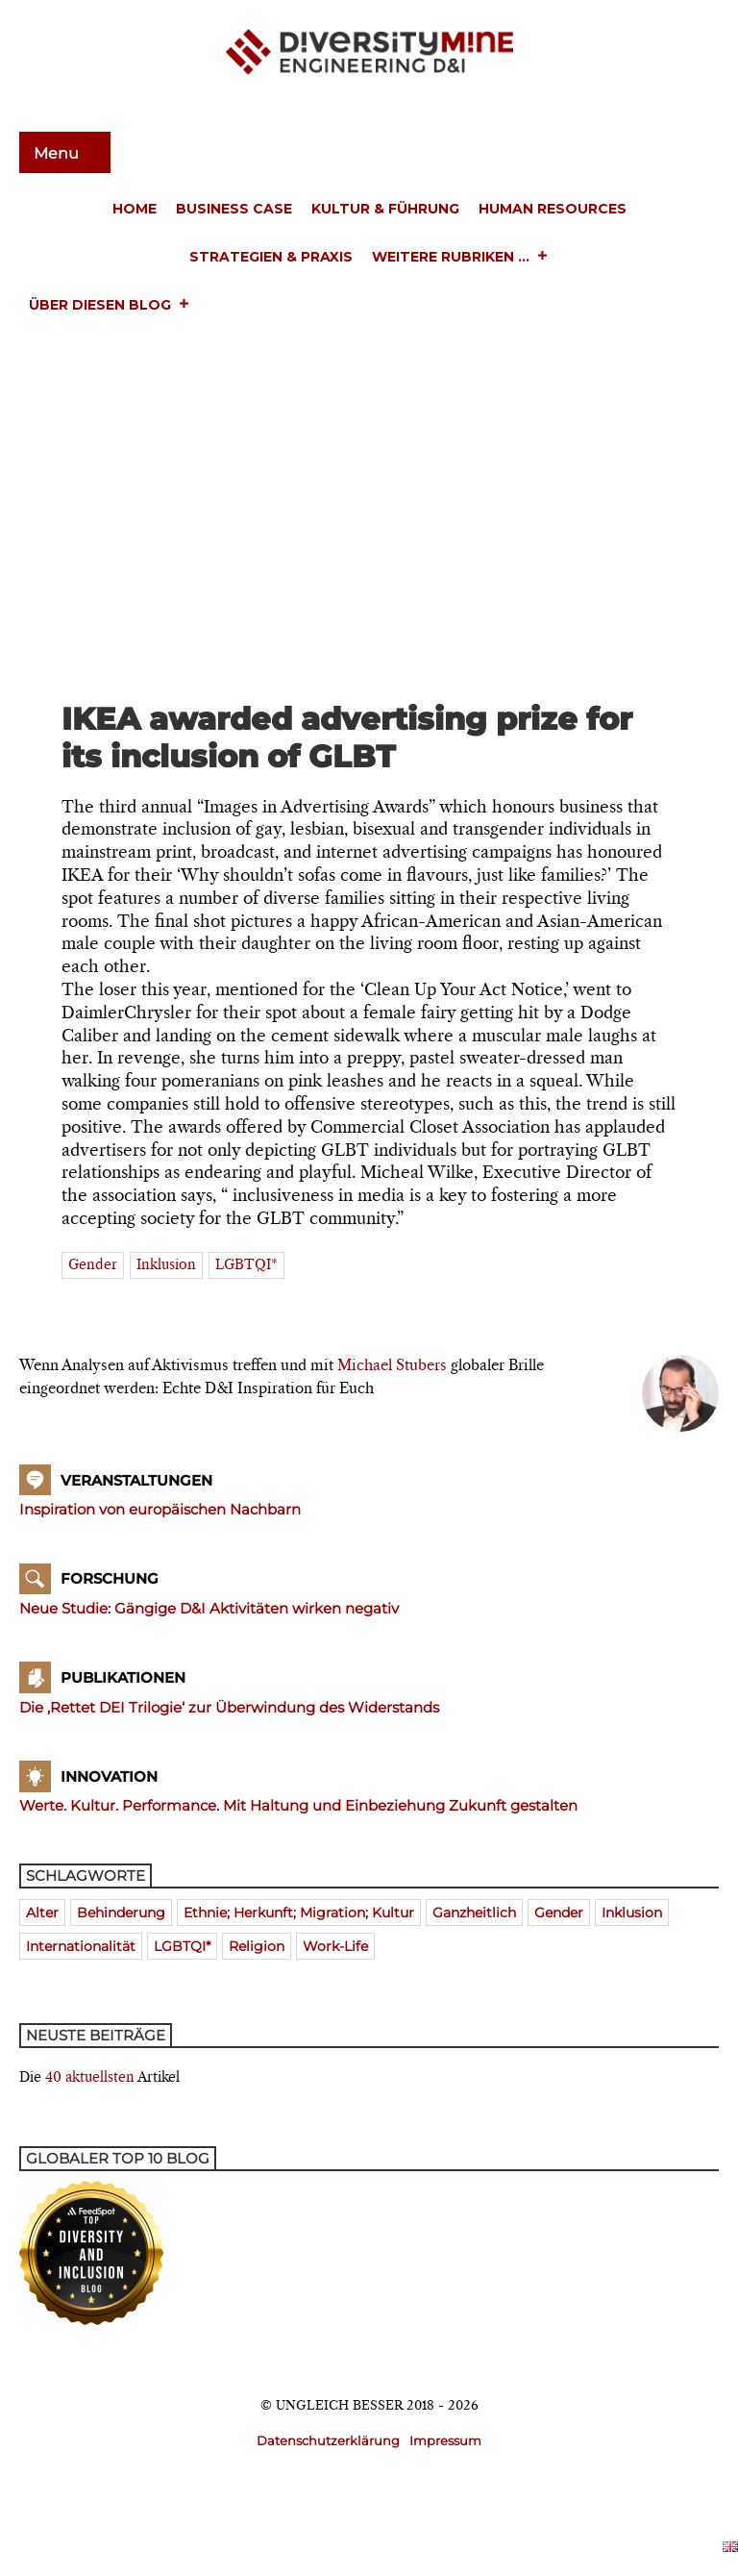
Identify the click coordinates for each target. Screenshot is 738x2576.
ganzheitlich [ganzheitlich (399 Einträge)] (474, 1912)
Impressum (445, 2440)
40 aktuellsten (90, 2078)
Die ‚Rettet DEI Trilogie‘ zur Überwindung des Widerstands (229, 1707)
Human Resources (553, 208)
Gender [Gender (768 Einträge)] (558, 1912)
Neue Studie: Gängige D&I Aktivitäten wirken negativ (209, 1608)
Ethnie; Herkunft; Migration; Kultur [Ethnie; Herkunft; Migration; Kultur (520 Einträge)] (299, 1912)
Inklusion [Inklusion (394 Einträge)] (632, 1912)
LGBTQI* (246, 1265)
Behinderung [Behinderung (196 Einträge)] (121, 1912)
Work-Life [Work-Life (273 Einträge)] (335, 1946)
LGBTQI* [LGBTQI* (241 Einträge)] (182, 1946)
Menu (58, 153)
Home (134, 208)
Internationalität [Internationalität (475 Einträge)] (80, 1946)
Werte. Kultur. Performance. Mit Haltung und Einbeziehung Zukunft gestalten (298, 1805)
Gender (92, 1265)
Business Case (234, 208)
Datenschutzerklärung (328, 2440)
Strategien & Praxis (271, 256)
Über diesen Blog (109, 305)
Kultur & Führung (385, 208)
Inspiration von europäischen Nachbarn (160, 1509)
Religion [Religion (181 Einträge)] (256, 1946)
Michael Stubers (392, 1366)
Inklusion (166, 1265)
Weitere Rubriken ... (460, 257)
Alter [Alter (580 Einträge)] (42, 1912)
